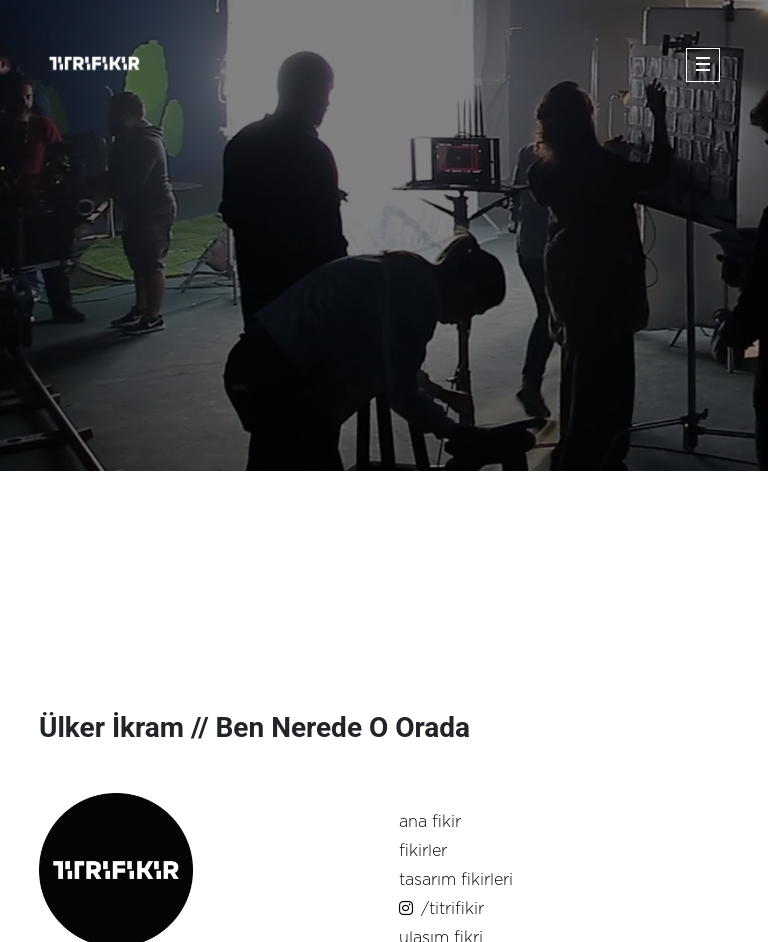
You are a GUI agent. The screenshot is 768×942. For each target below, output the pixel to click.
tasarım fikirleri (456, 880)
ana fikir (430, 822)
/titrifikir (441, 909)
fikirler (423, 851)
